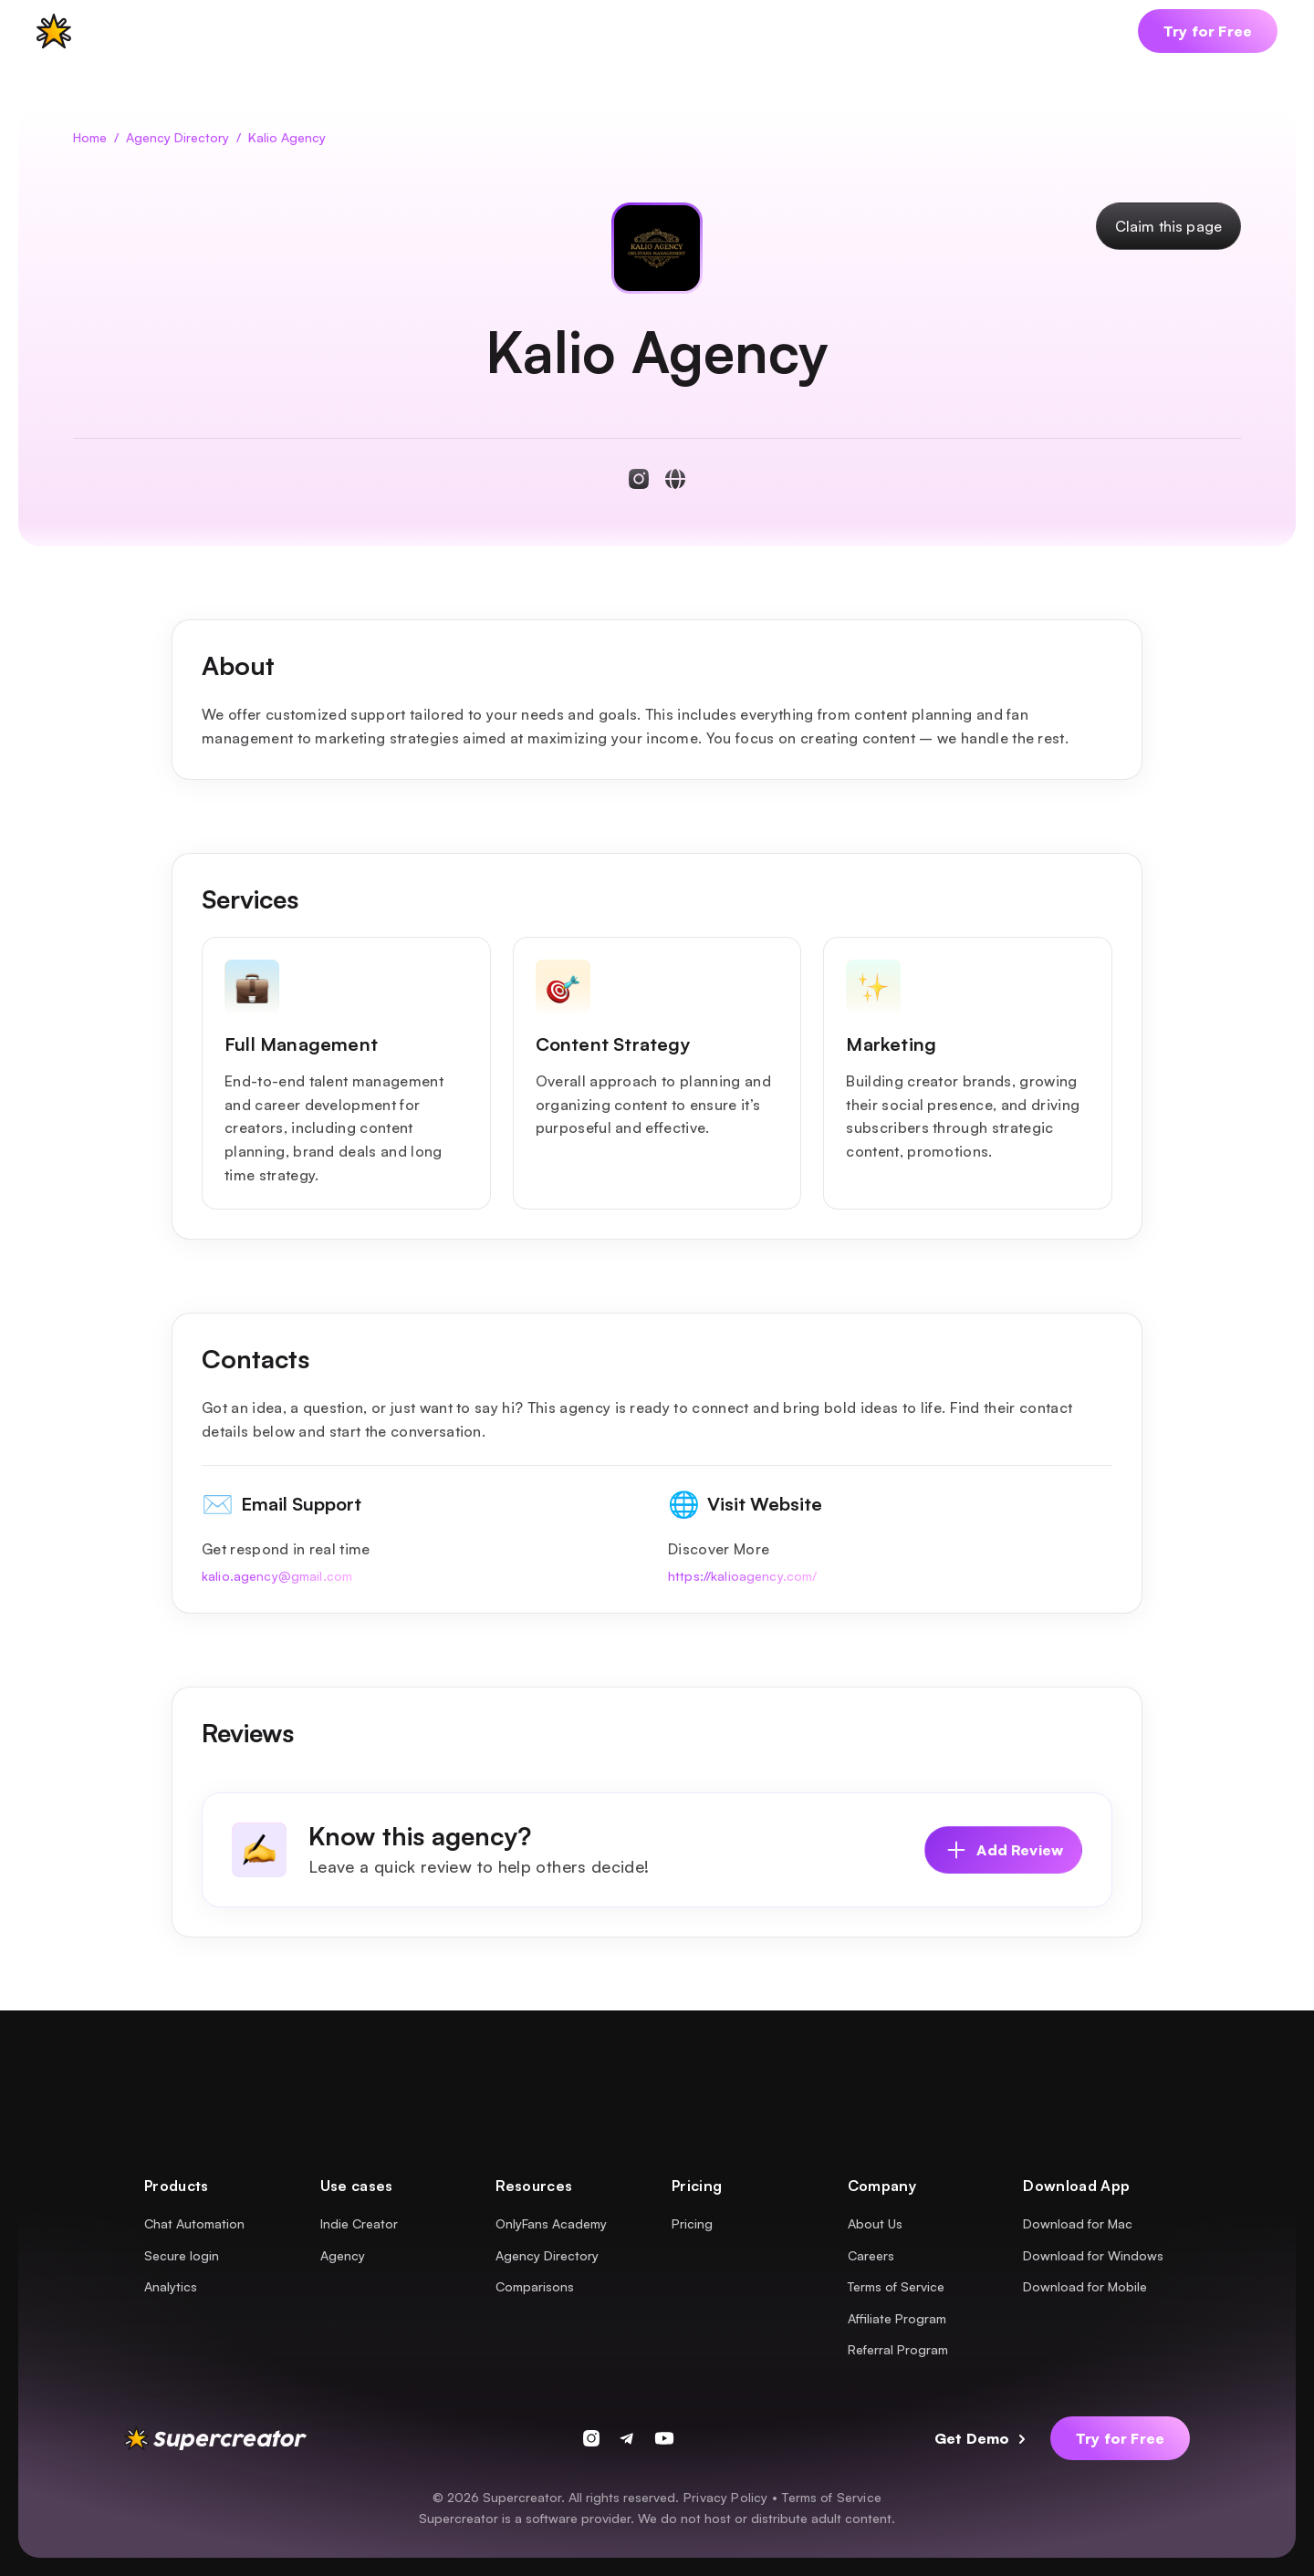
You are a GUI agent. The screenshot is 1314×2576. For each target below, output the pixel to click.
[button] (139, 31)
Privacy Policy (725, 2497)
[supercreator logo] (53, 31)
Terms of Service (831, 2497)
